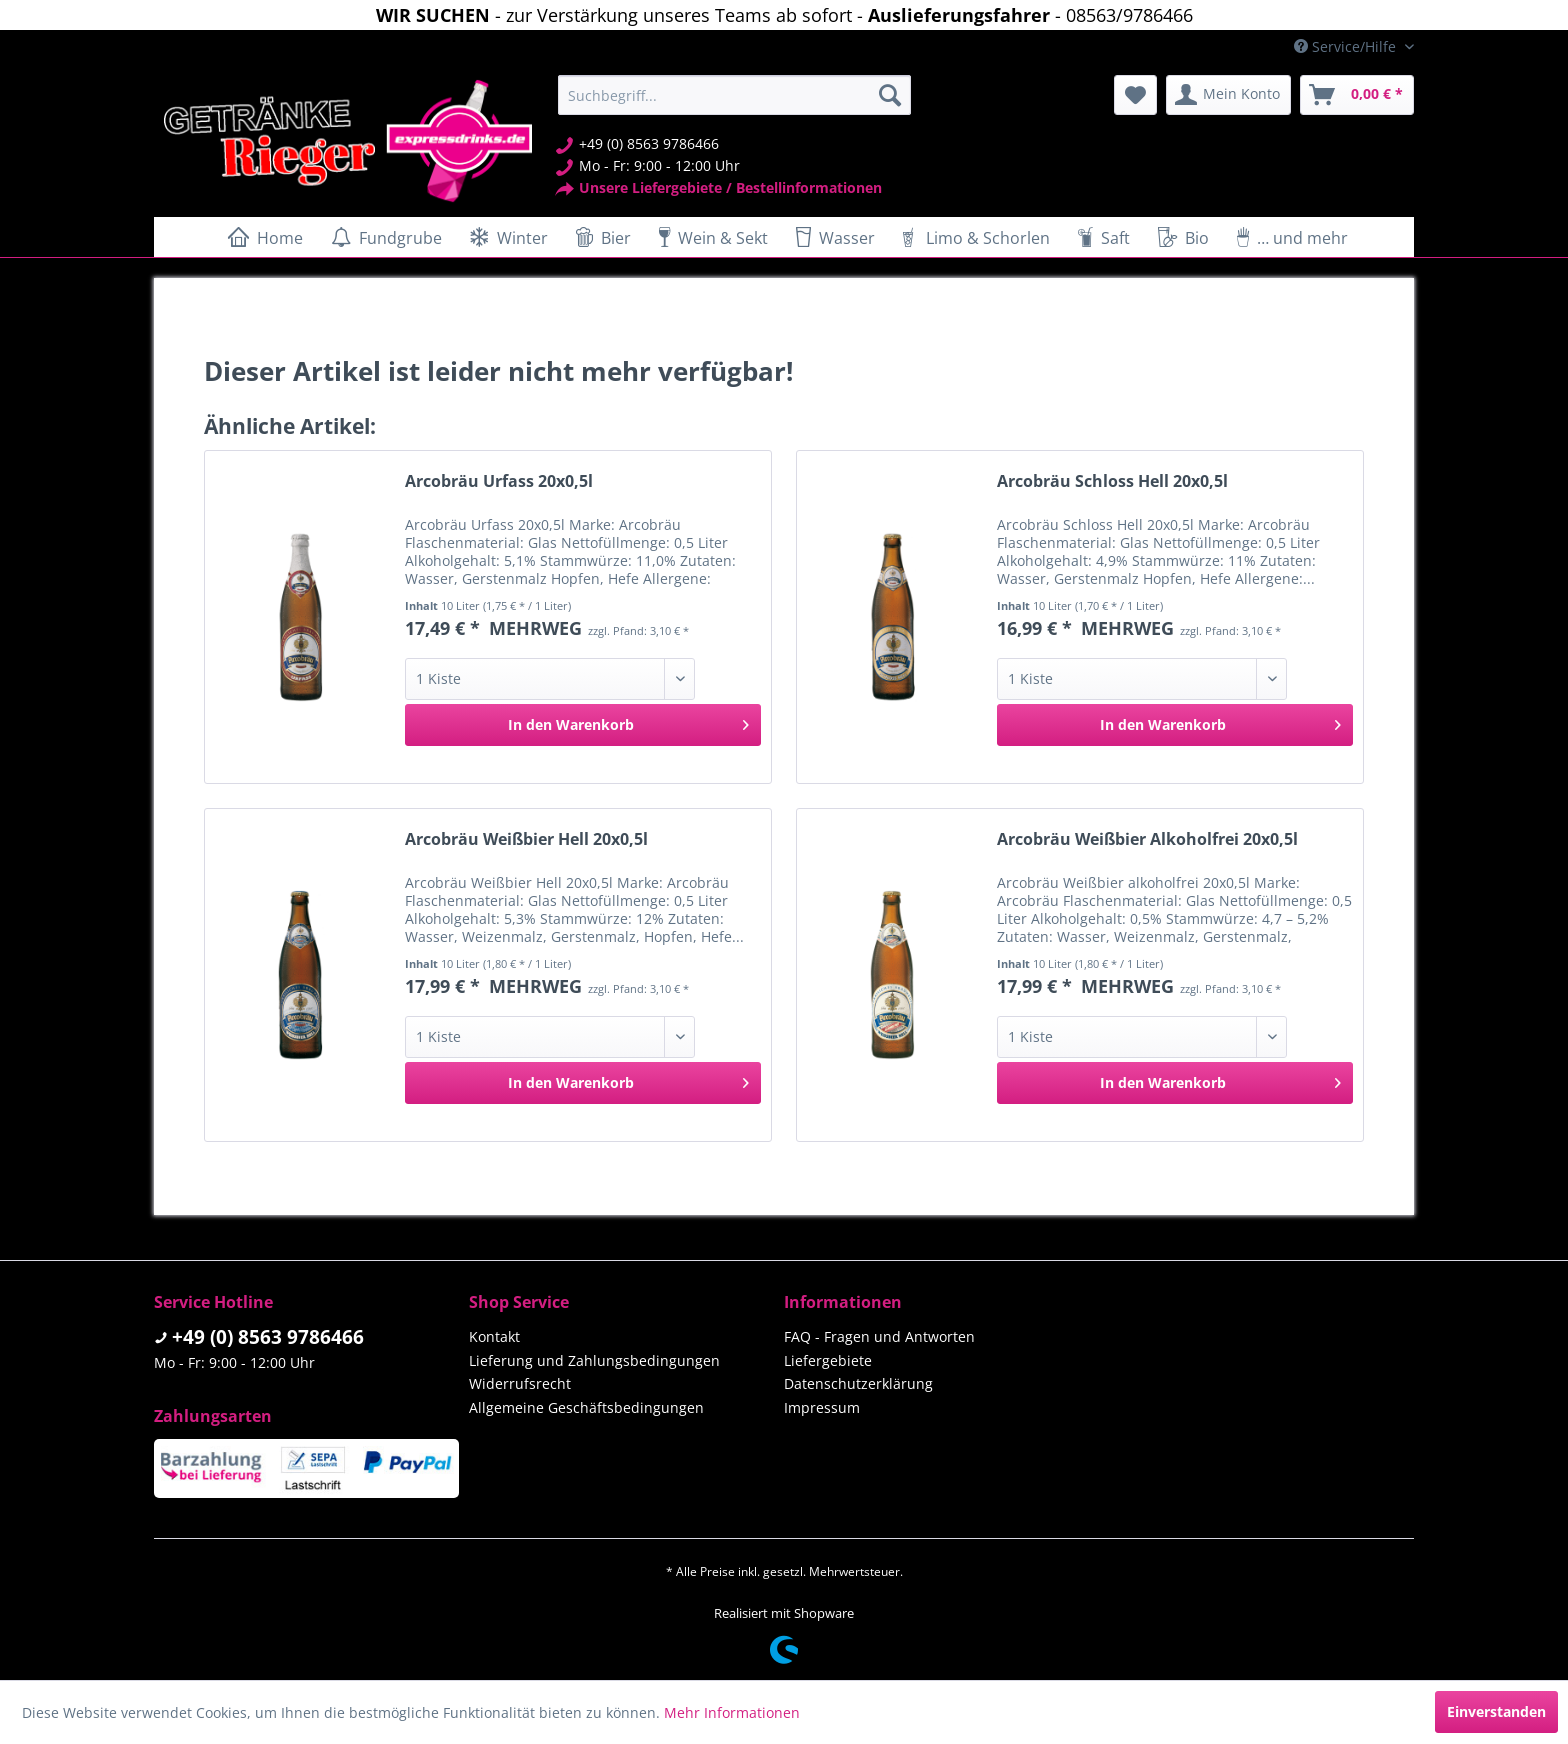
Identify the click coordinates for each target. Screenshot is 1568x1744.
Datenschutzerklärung (858, 1383)
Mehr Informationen (732, 1712)
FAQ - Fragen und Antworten (879, 1336)
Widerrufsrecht (520, 1383)
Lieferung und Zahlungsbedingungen (594, 1360)
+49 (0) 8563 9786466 (268, 1337)
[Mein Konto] (1228, 95)
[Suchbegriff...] (734, 95)
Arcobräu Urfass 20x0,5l (499, 481)
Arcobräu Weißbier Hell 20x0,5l (526, 839)
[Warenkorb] (1357, 95)
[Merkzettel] (1135, 95)
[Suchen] (890, 95)
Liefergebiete (828, 1360)
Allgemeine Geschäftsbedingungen (586, 1407)
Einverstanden (1496, 1711)
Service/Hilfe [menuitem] (1347, 46)
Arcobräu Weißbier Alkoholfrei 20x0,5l (1147, 839)
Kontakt (494, 1336)
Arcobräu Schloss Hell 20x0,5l (1112, 481)
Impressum (822, 1407)
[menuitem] (734, 95)
